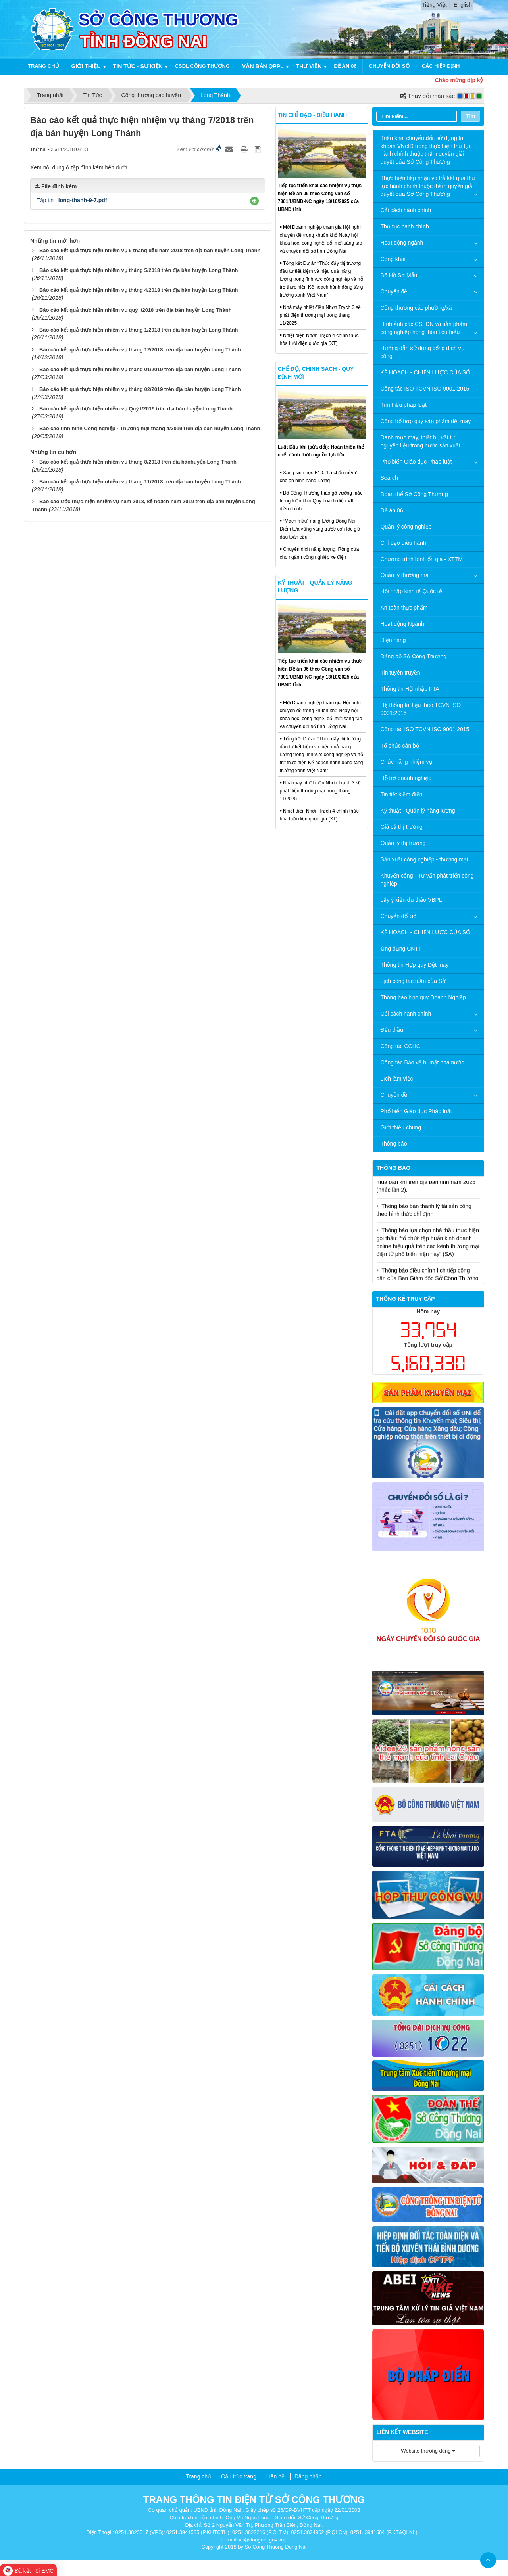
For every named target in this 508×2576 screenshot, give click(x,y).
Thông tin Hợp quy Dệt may (415, 965)
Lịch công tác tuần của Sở (413, 981)
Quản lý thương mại (405, 575)
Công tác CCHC (400, 1046)
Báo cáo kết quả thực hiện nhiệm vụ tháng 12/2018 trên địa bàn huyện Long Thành (140, 350)
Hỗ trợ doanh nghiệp (406, 778)
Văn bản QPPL (263, 66)
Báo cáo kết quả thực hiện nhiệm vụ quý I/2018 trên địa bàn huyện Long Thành (135, 310)
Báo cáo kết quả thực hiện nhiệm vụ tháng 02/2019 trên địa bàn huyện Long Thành (140, 389)
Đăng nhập (308, 2476)
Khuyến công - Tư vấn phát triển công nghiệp (427, 879)
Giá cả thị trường (402, 827)
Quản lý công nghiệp (406, 526)
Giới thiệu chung (401, 1127)
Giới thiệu (86, 66)
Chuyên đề (394, 291)
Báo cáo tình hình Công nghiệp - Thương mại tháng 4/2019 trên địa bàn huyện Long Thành (149, 428)
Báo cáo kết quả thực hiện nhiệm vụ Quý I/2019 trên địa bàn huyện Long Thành (136, 409)
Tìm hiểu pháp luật (404, 405)
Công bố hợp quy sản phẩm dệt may (426, 421)
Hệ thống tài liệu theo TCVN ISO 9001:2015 (421, 709)
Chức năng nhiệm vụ (407, 762)
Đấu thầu (392, 1030)
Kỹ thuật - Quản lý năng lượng (418, 810)
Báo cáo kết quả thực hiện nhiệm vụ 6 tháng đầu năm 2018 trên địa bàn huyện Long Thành (150, 250)
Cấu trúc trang (238, 2476)
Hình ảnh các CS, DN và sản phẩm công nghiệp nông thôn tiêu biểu (424, 328)
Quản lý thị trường (403, 843)
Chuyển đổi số (389, 66)
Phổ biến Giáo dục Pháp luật (416, 461)
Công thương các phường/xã (416, 308)
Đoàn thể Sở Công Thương (414, 494)
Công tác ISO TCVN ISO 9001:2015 (425, 388)
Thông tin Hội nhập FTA (410, 689)
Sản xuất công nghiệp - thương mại (424, 859)
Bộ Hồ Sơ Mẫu (399, 275)
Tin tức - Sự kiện (138, 66)
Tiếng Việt (434, 5)
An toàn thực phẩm (404, 607)
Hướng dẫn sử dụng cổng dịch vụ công (423, 352)
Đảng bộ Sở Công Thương (414, 656)
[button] (254, 201)
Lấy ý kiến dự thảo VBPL (411, 900)
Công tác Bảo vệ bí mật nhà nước (422, 1062)
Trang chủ (43, 66)
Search (389, 478)
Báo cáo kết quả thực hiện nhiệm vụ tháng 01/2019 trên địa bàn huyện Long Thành (140, 369)
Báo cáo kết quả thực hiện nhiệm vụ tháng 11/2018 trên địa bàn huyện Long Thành (140, 482)
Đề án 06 (345, 66)
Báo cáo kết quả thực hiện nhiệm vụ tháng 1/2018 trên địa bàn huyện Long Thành (138, 330)
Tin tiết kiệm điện (402, 794)
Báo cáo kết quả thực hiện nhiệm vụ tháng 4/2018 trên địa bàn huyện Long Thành (138, 290)
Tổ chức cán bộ (400, 745)
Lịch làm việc (397, 1078)
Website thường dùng (428, 2451)
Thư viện (309, 66)
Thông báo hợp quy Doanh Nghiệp (423, 997)
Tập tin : (72, 200)
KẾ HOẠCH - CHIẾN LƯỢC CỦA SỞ (426, 372)
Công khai (393, 259)
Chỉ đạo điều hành (403, 543)
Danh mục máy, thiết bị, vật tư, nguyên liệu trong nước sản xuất (421, 441)
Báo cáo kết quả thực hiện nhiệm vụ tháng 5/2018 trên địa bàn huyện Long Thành (138, 270)
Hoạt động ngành (402, 243)
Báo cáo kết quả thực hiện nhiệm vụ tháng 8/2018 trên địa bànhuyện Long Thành (138, 462)
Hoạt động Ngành (402, 624)
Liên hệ (275, 2476)
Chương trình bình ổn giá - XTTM (422, 559)
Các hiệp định (441, 66)
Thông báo (394, 1143)
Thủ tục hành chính (405, 226)
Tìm (470, 116)
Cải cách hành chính (406, 210)
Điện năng (393, 640)
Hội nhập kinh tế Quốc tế (411, 591)
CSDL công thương (202, 66)
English (463, 5)
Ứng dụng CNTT (401, 948)
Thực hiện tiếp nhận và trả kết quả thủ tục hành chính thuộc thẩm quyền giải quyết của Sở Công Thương (428, 186)
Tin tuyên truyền (400, 672)
